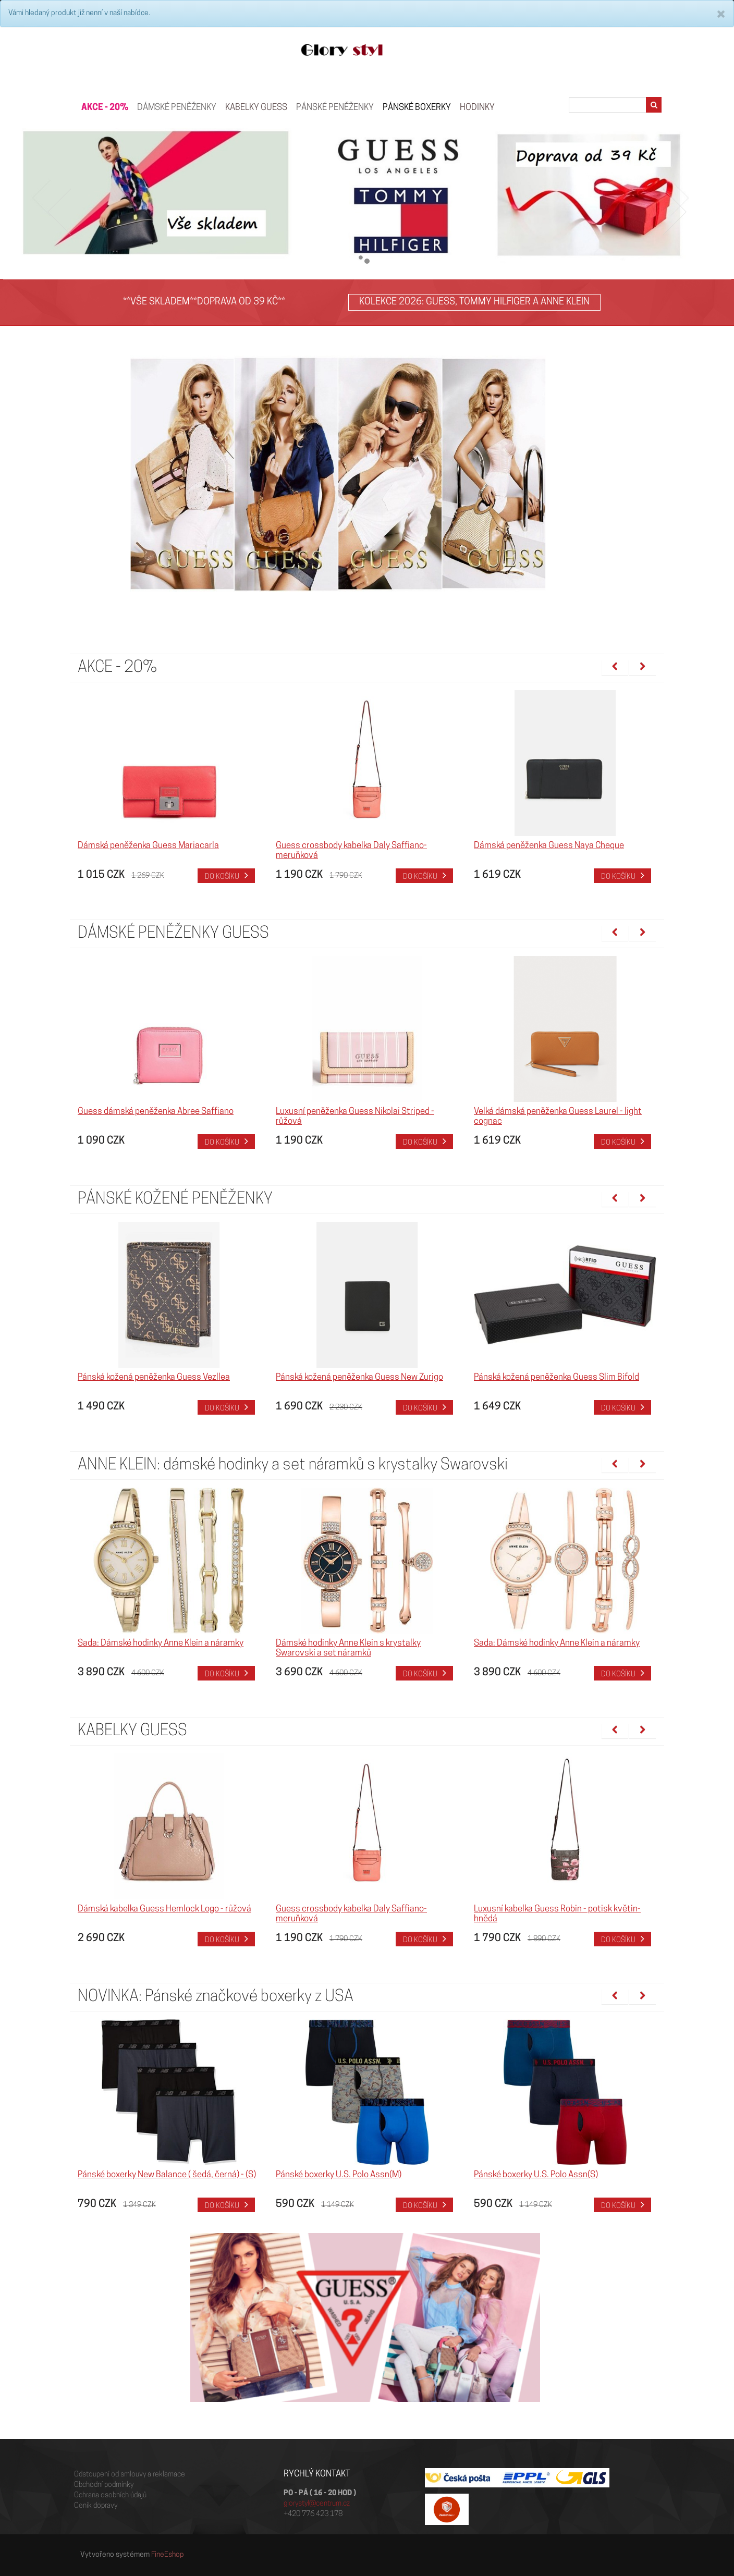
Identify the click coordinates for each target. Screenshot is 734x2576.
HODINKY (477, 107)
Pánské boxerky (417, 107)
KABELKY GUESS (256, 107)
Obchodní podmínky (103, 2485)
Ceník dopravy (95, 2506)
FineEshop (167, 2555)
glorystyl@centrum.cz (317, 2504)
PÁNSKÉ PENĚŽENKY (335, 107)
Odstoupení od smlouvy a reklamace (129, 2475)
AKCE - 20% (104, 107)
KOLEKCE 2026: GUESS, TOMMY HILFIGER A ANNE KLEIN (474, 302)
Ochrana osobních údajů (110, 2495)
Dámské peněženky (176, 107)
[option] (169, 786)
